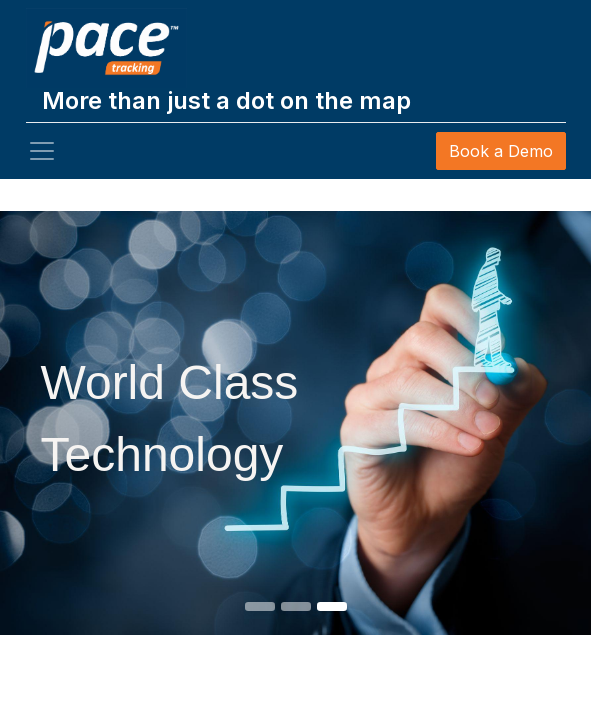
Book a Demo (501, 151)
